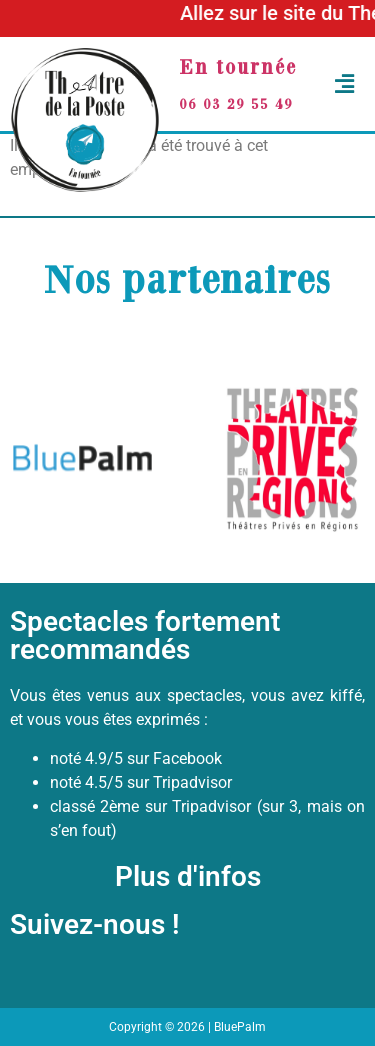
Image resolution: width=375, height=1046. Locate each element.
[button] (340, 84)
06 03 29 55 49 (236, 104)
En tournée (238, 66)
